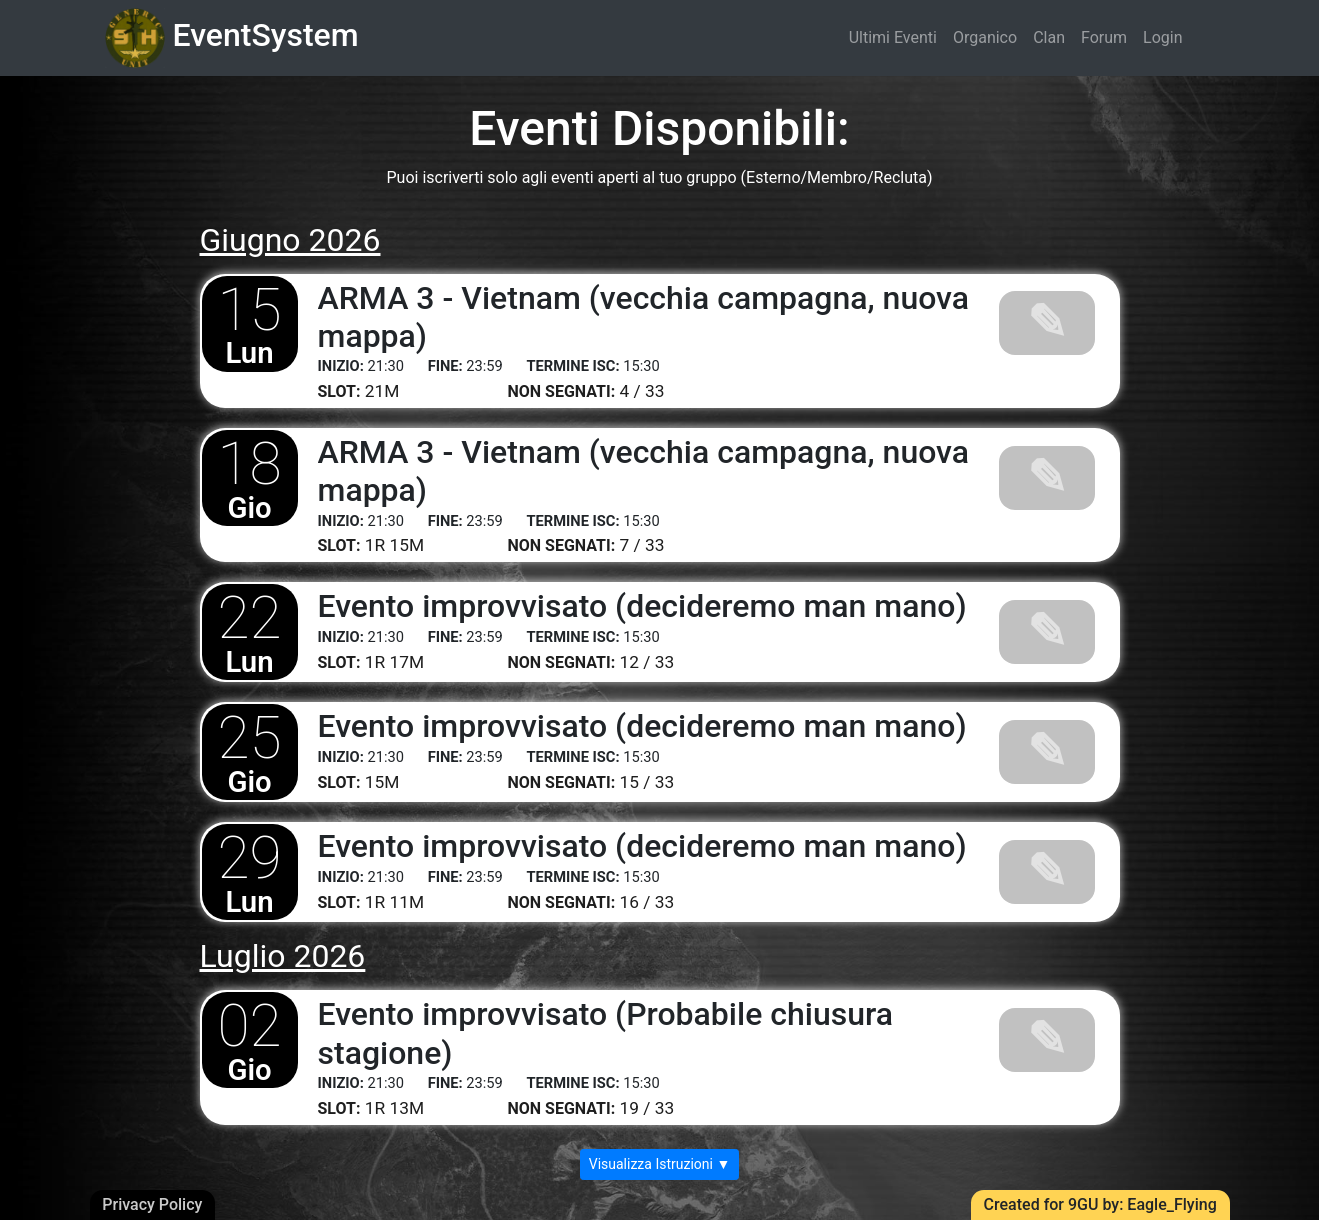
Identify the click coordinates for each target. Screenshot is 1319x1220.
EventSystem (232, 38)
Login (1162, 37)
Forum (1104, 37)
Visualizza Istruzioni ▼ (660, 1164)
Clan (1049, 37)
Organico (985, 37)
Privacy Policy (152, 1204)
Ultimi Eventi (893, 37)
